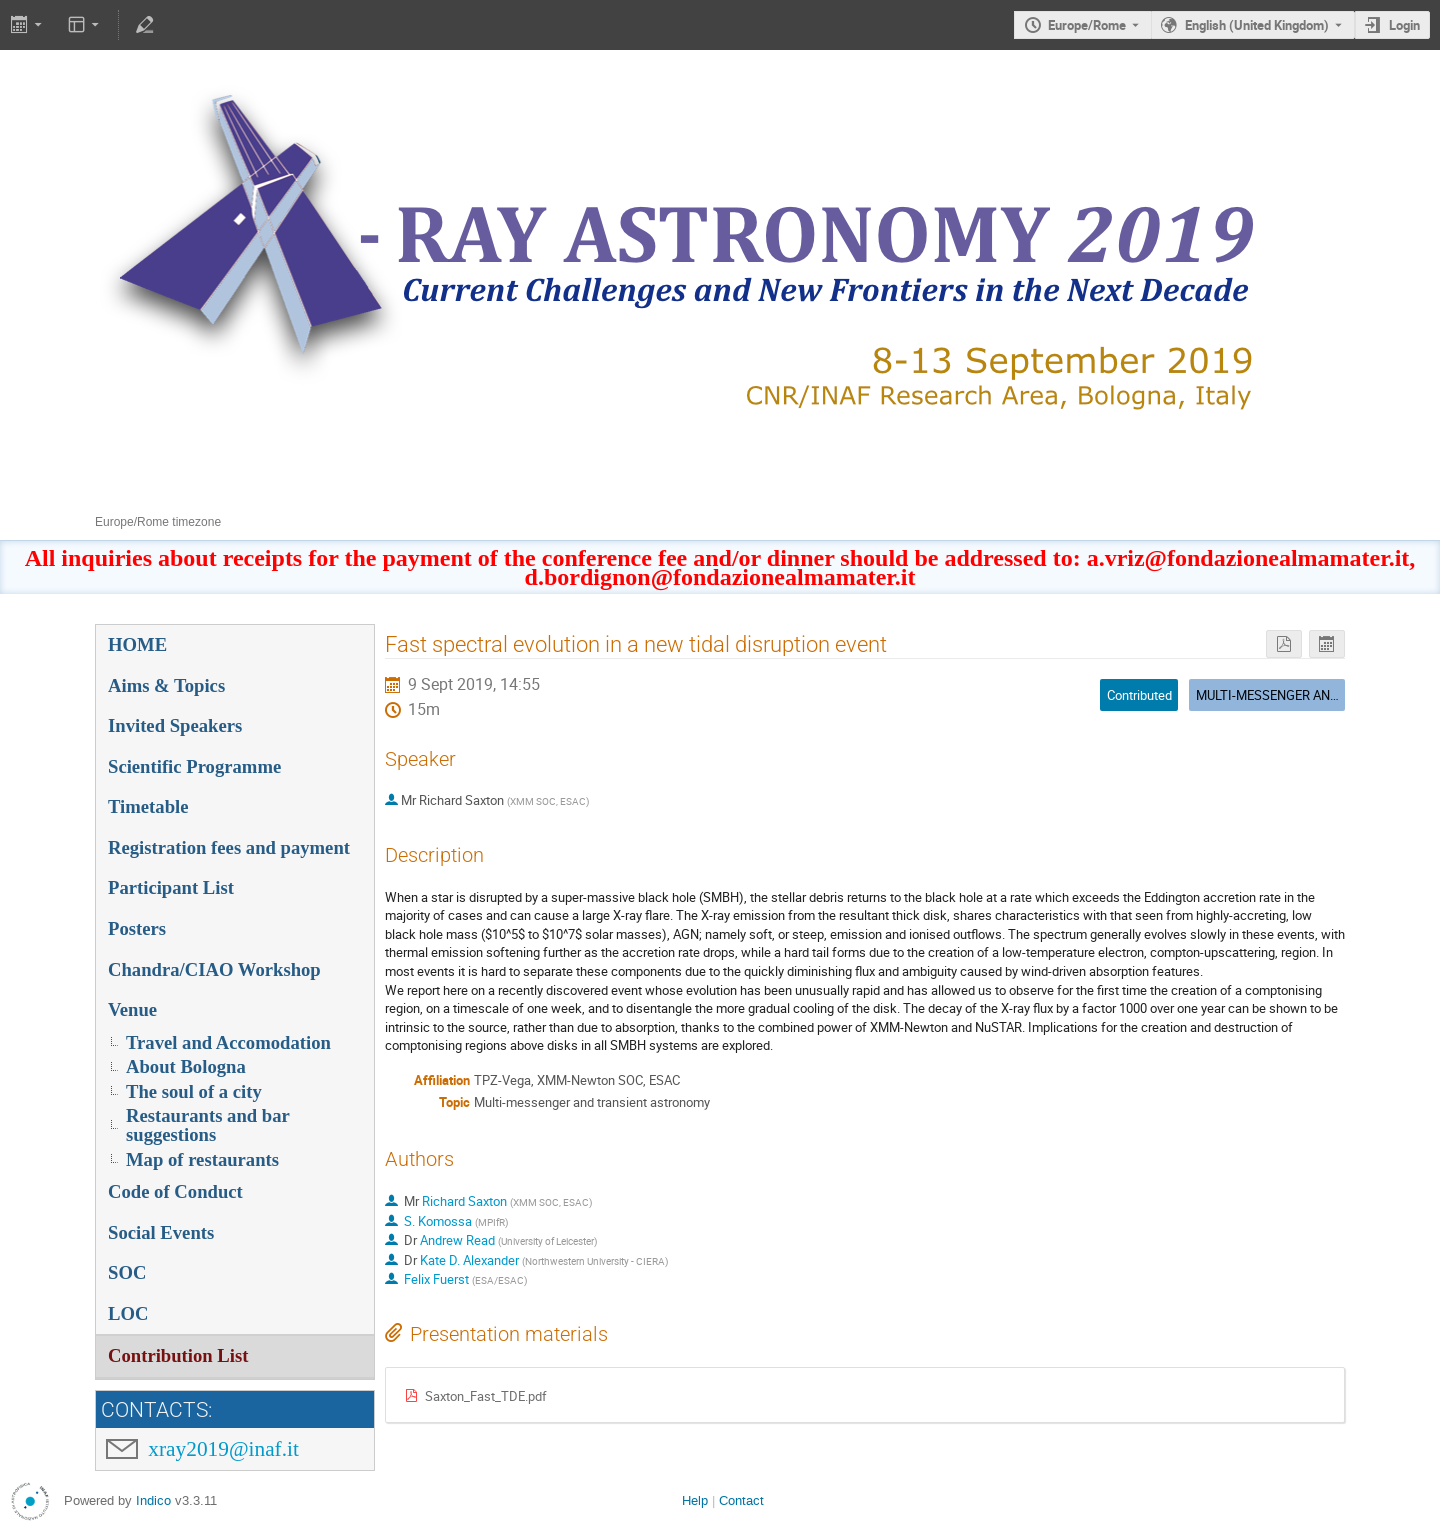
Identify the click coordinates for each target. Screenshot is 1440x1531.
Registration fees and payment (229, 847)
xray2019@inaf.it (223, 1449)
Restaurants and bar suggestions (208, 1125)
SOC (127, 1272)
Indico (153, 1500)
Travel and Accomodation (228, 1042)
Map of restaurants (202, 1159)
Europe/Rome (1087, 25)
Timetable (148, 806)
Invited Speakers (175, 725)
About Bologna (186, 1066)
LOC (128, 1313)
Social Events (161, 1232)
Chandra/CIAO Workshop (214, 969)
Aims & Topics (166, 685)
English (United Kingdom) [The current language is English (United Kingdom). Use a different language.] (1257, 25)
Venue (132, 1009)
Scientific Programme (194, 766)
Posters (137, 928)
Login (1404, 25)
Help (695, 1500)
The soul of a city (194, 1091)
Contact (741, 1500)
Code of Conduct (175, 1191)
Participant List (171, 887)
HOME (137, 644)
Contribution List (178, 1355)
